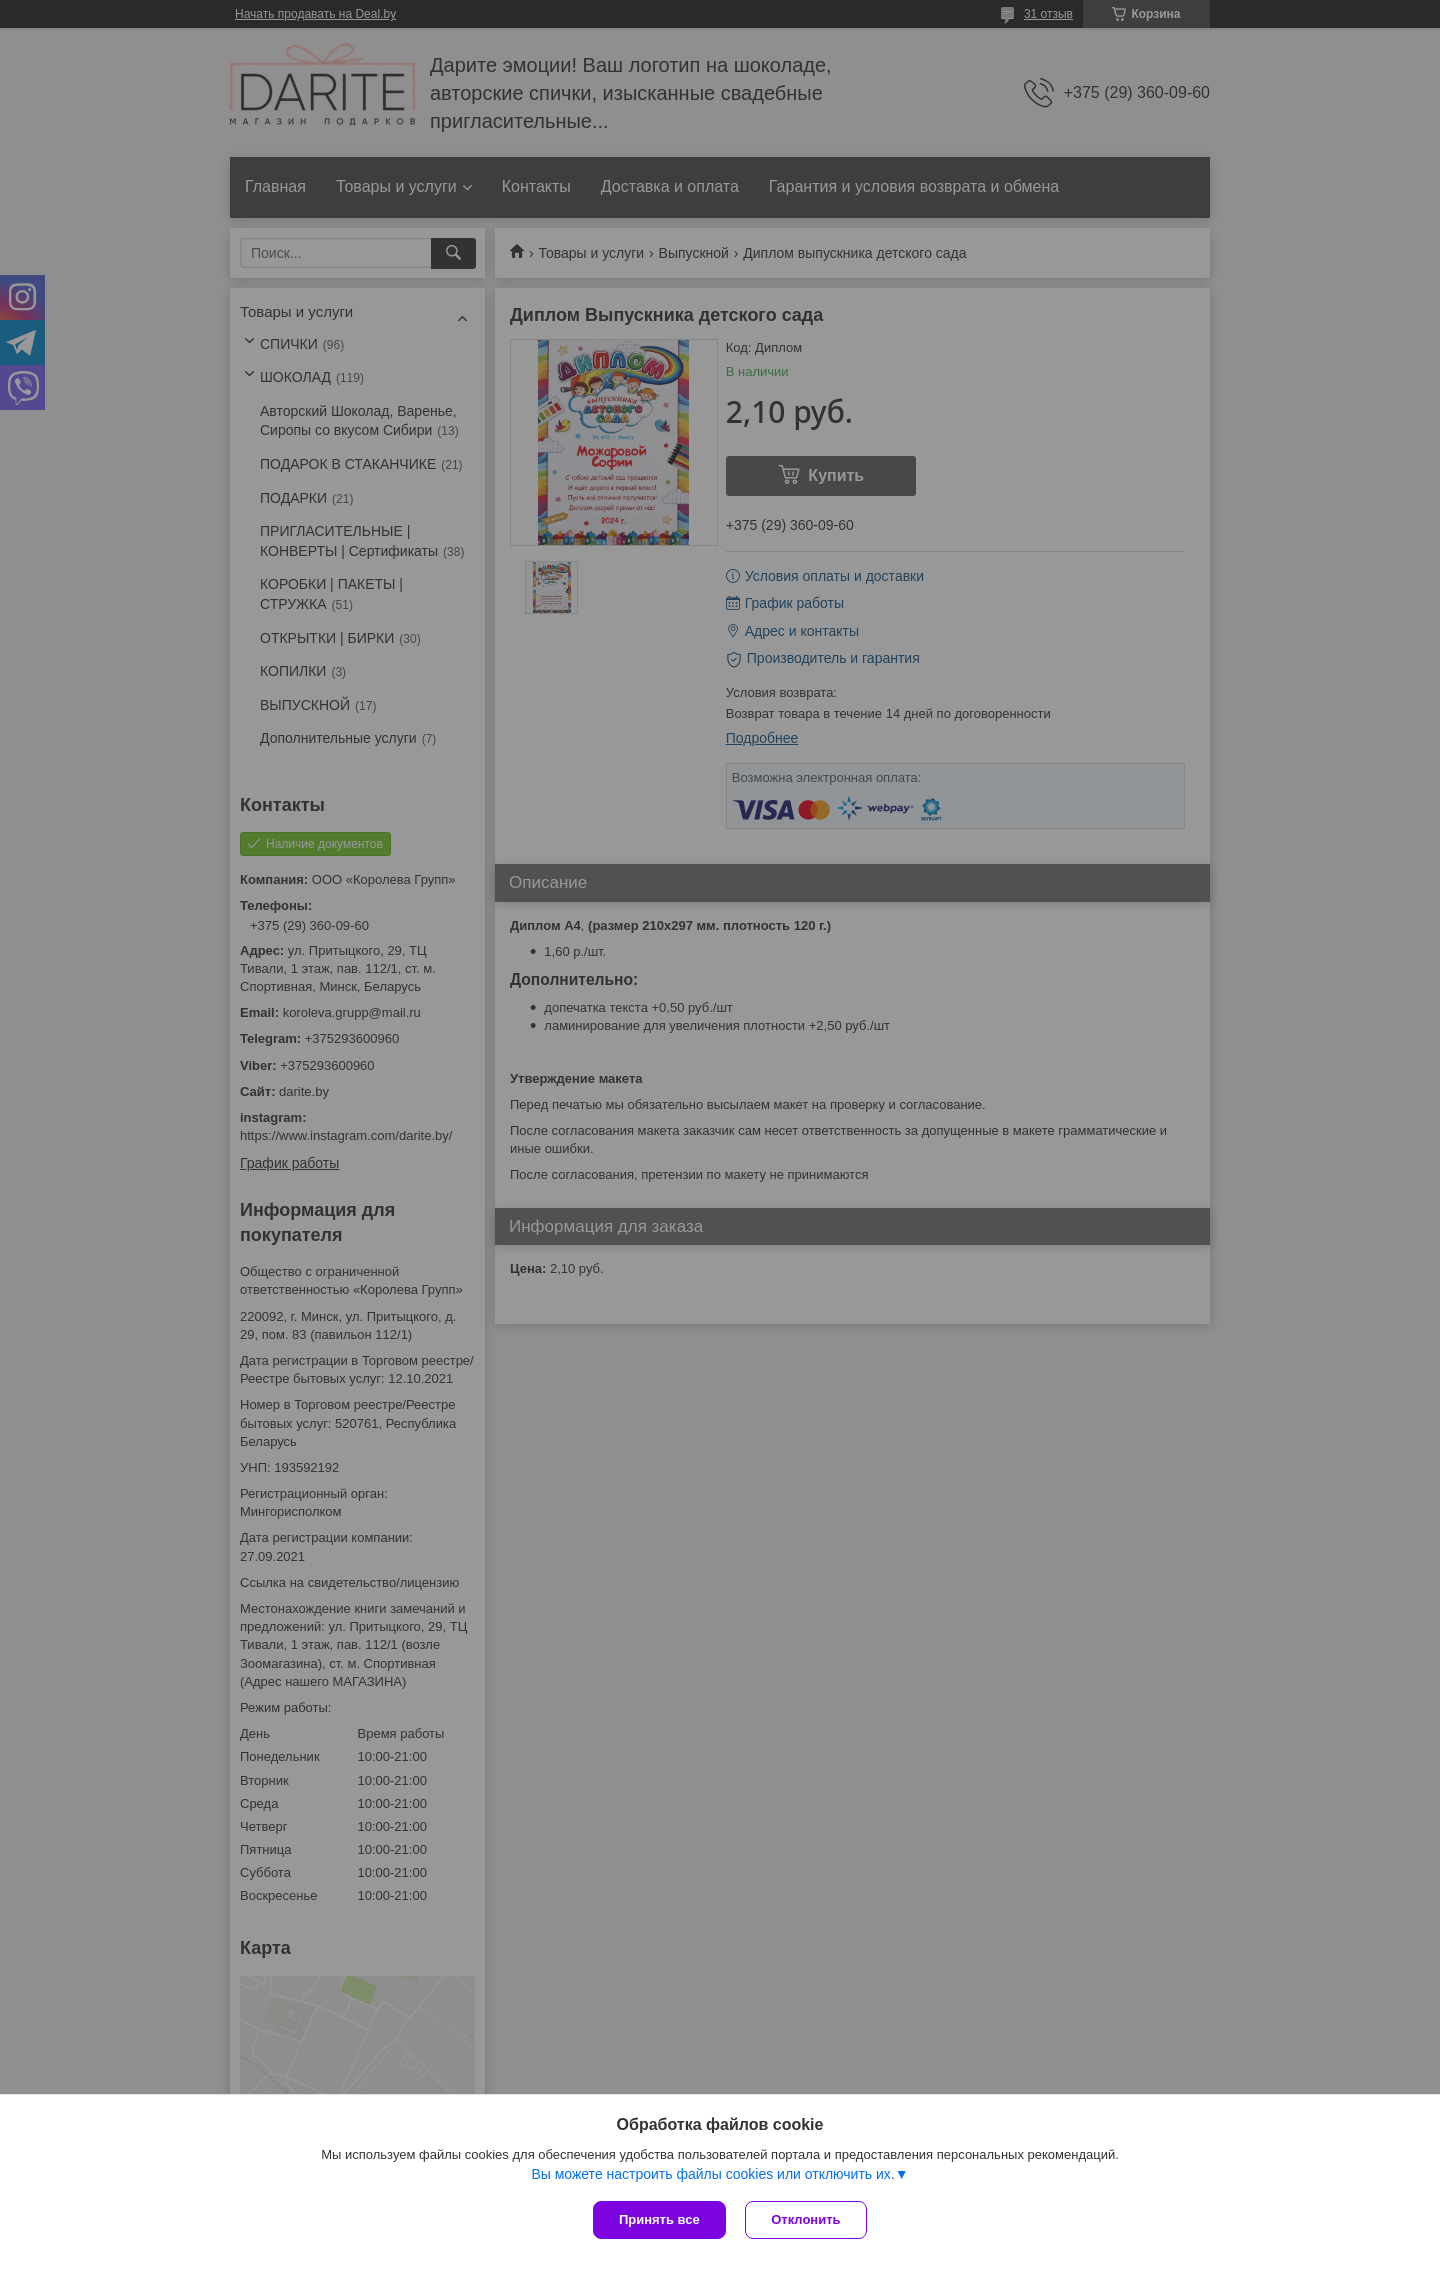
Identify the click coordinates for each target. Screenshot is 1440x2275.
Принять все (659, 2219)
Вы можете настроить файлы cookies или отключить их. (712, 2174)
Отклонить (806, 2219)
